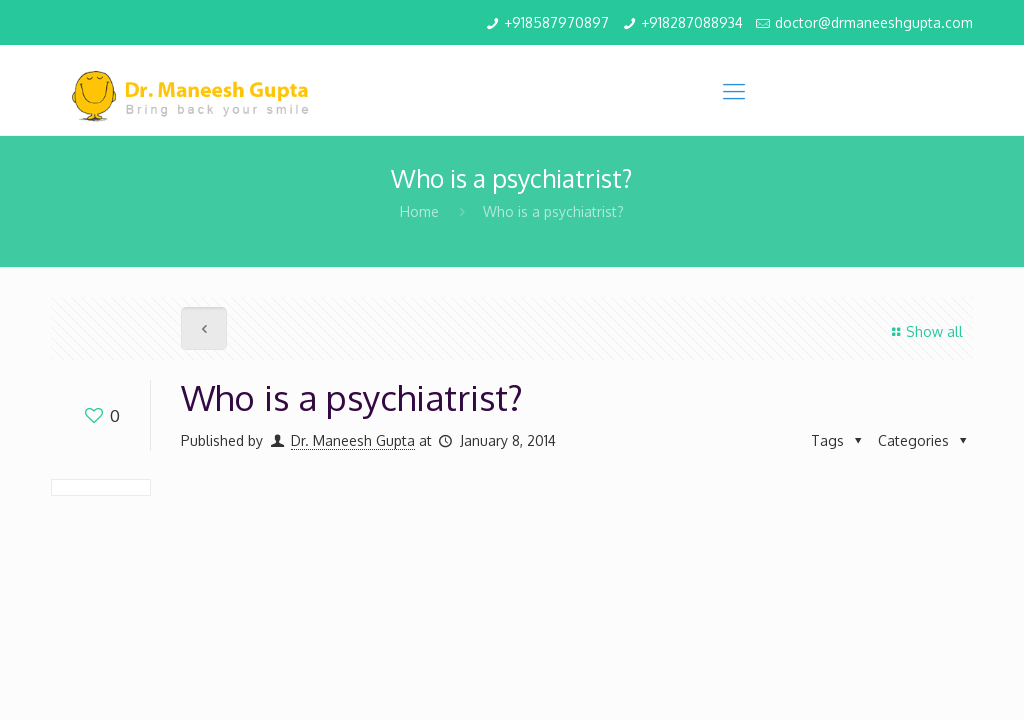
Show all (924, 331)
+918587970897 (556, 22)
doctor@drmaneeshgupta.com (874, 22)
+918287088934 (692, 22)
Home (419, 211)
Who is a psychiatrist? (553, 211)
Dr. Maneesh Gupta (353, 440)
